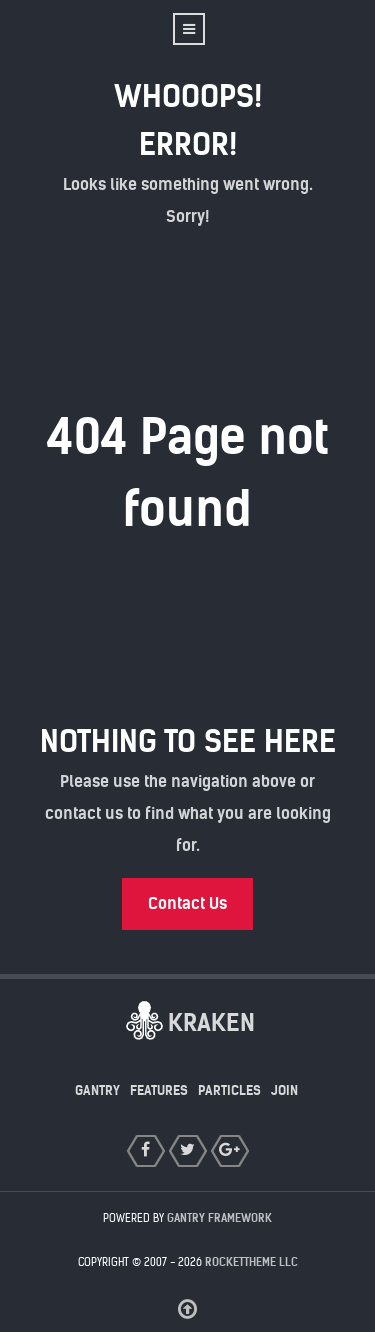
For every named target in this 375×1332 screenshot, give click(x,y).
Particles (229, 1090)
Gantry (97, 1090)
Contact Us (187, 903)
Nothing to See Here (188, 741)
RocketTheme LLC (251, 1262)
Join (284, 1090)
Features (159, 1090)
